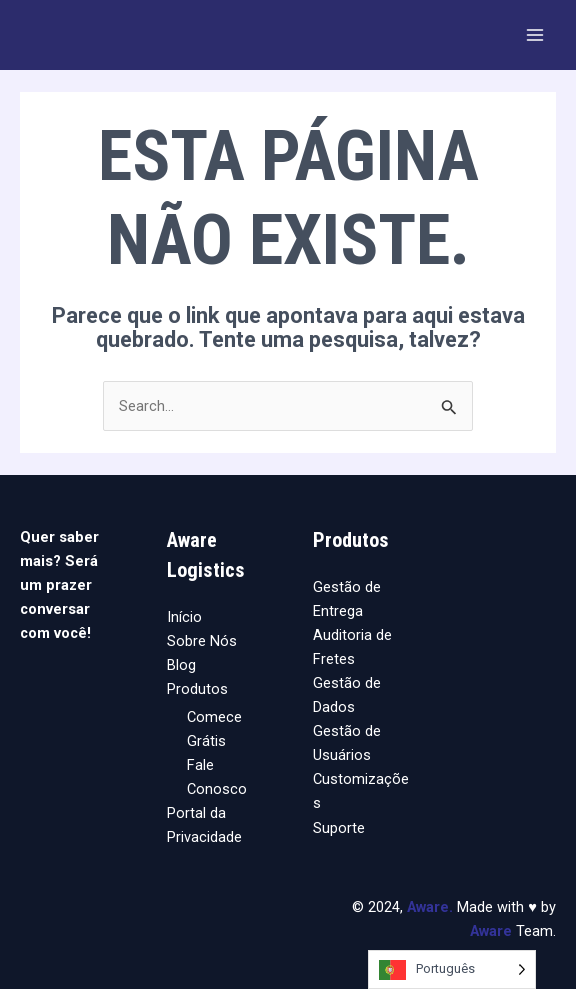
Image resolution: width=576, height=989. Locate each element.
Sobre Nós (202, 641)
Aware (428, 907)
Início (184, 617)
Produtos (197, 689)
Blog (181, 665)
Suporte (339, 828)
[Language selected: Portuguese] (452, 969)
